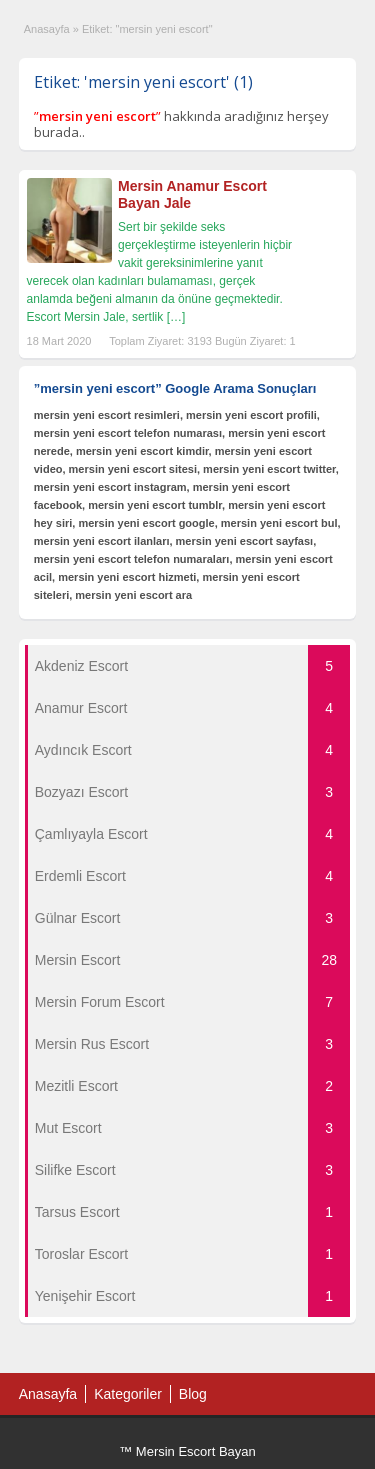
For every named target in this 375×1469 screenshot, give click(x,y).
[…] (176, 317)
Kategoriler (128, 1394)
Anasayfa (47, 29)
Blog (193, 1394)
